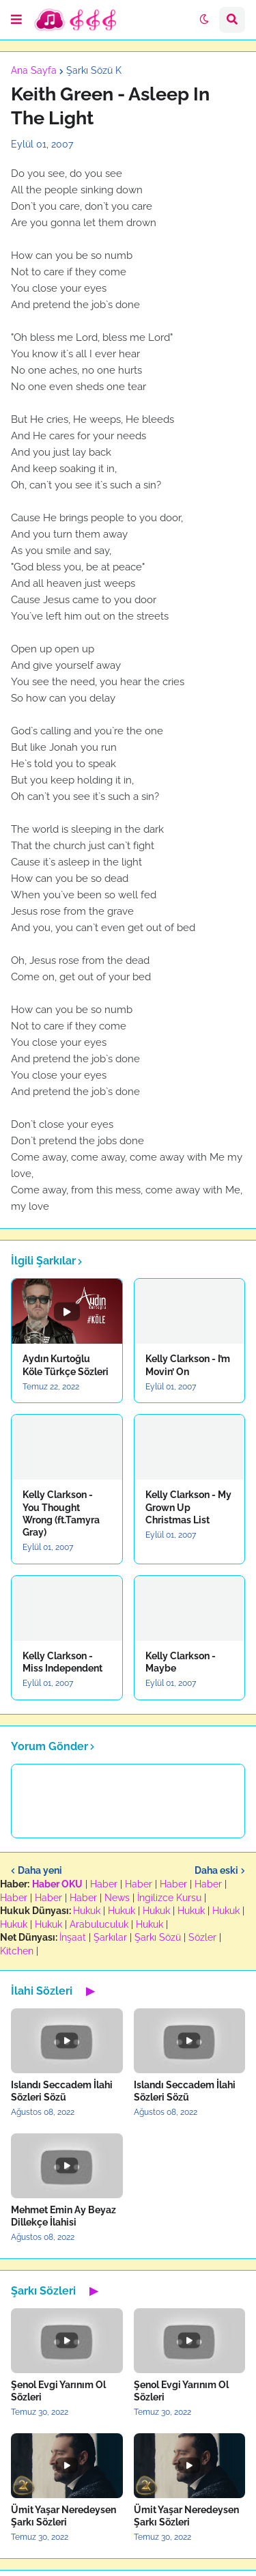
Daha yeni (40, 1870)
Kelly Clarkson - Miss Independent (62, 1662)
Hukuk (86, 1910)
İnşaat (72, 1937)
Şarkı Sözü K (94, 70)
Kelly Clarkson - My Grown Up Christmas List (188, 1507)
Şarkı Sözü (157, 1937)
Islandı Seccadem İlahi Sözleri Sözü (62, 2091)
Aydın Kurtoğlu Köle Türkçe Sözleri (66, 1364)
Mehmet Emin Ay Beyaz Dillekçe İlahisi (63, 2216)
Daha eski (216, 1870)
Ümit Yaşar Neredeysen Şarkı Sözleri (63, 2515)
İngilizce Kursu (169, 1897)
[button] (16, 19)
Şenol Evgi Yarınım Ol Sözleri (58, 2390)
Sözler (202, 1937)
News (117, 1897)
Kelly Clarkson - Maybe (180, 1662)
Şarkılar (110, 1937)
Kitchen (16, 1950)
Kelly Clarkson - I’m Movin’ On (187, 1364)
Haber (103, 1884)
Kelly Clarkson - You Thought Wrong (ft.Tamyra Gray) (61, 1513)
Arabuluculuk (99, 1924)
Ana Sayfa (34, 70)
